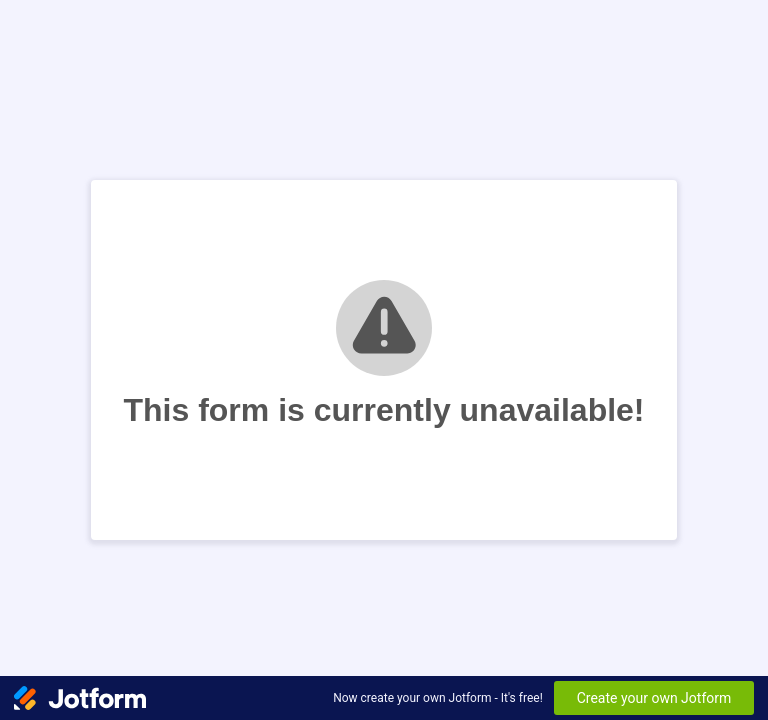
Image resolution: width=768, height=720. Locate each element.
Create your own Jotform (654, 698)
